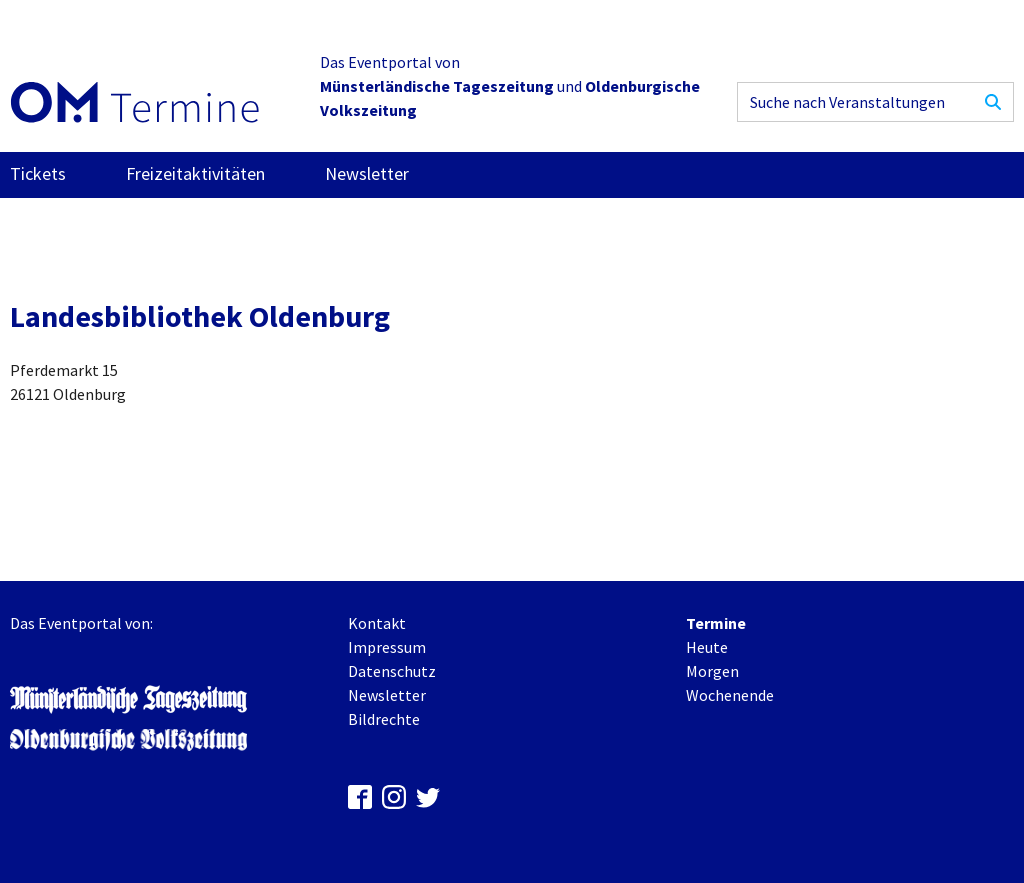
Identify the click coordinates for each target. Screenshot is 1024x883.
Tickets (38, 173)
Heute (707, 647)
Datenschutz (392, 671)
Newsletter (367, 173)
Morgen (712, 671)
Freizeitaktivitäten (195, 173)
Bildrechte (384, 719)
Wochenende (730, 695)
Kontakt (377, 623)
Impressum (387, 647)
